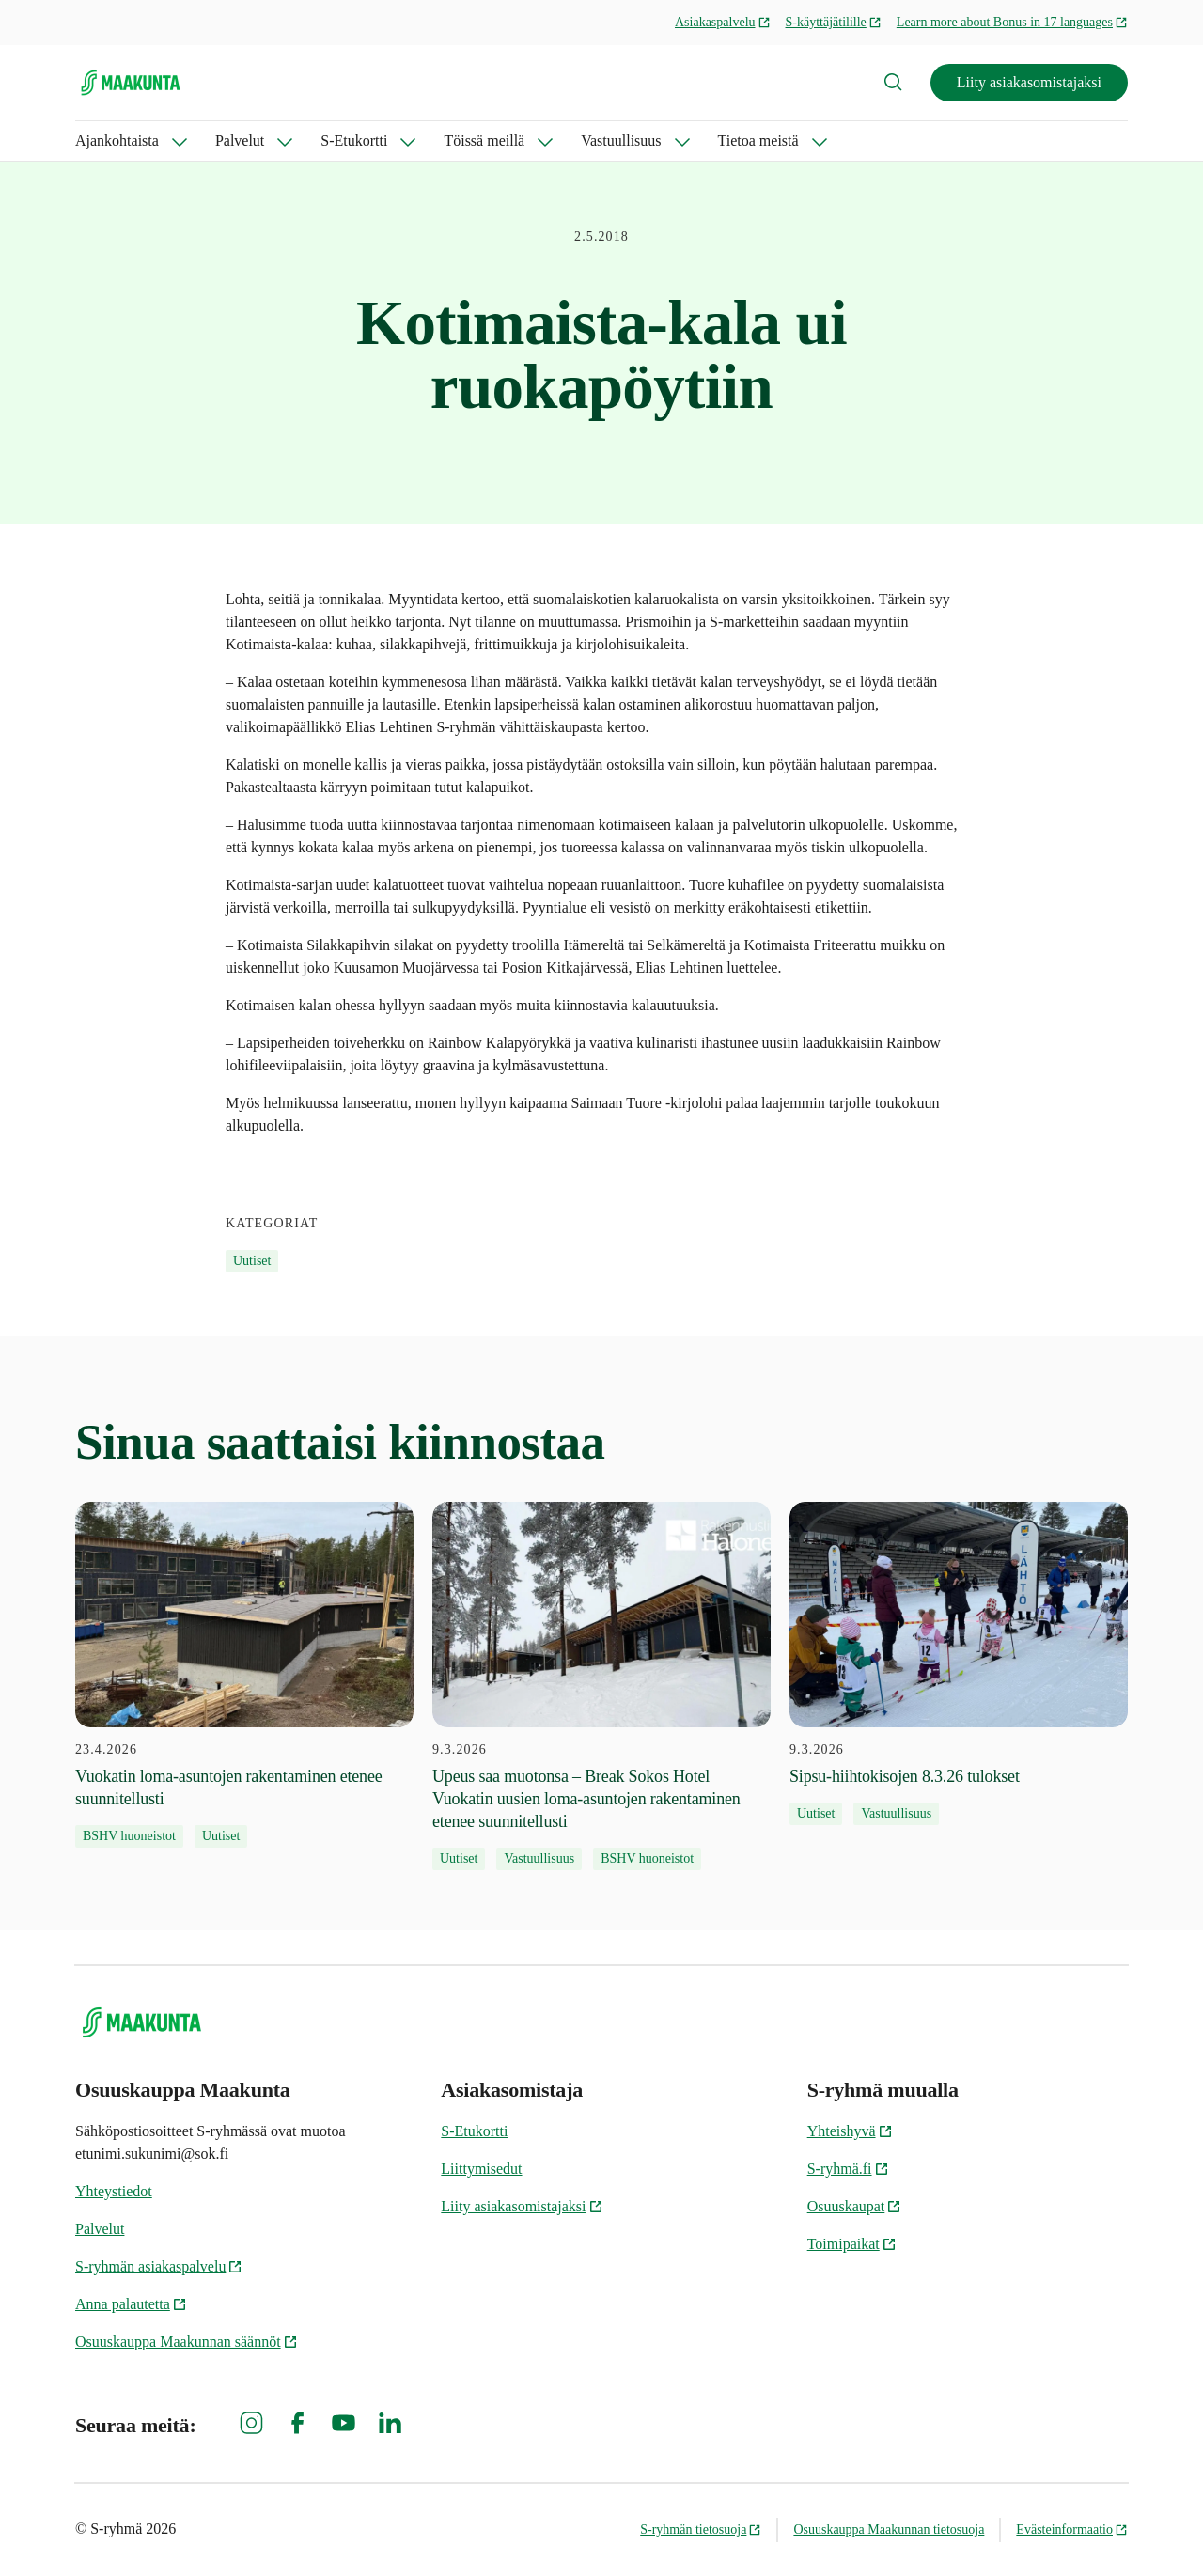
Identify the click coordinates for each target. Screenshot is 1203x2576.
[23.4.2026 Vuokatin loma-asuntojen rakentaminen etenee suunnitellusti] (244, 1675)
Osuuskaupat (854, 2206)
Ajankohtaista (117, 140)
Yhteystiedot (113, 2191)
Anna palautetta (131, 2304)
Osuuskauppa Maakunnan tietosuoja (888, 2529)
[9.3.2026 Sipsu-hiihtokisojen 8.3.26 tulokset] (958, 1663)
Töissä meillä (484, 140)
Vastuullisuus (621, 140)
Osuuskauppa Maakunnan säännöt (186, 2342)
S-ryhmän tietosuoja (700, 2529)
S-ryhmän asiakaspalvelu (158, 2266)
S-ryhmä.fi (848, 2169)
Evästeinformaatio (1072, 2529)
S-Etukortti (353, 140)
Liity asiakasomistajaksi (1029, 82)
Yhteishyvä (850, 2131)
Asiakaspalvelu (723, 22)
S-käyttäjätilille (834, 22)
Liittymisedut (481, 2169)
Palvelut (239, 140)
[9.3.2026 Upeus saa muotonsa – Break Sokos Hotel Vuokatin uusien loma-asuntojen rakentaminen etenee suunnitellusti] (601, 1686)
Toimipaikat (852, 2244)
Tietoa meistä (758, 140)
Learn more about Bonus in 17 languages (1012, 22)
